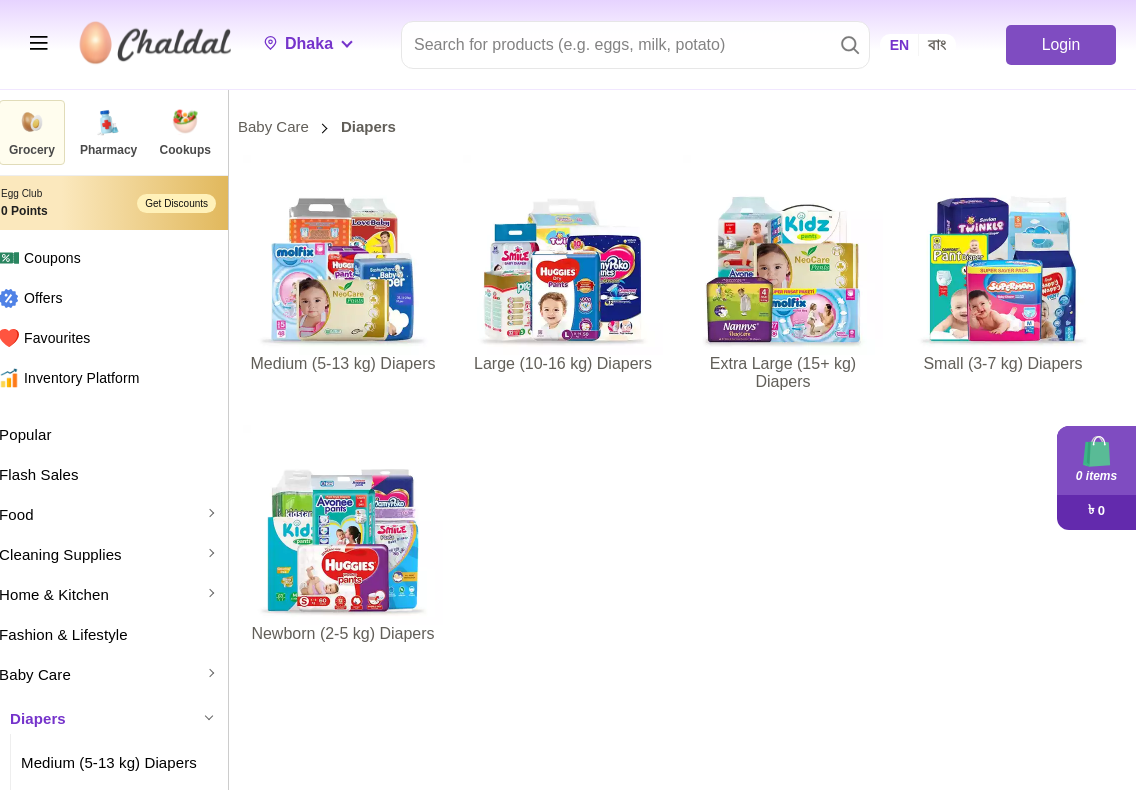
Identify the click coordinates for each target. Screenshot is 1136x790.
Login (1060, 44)
